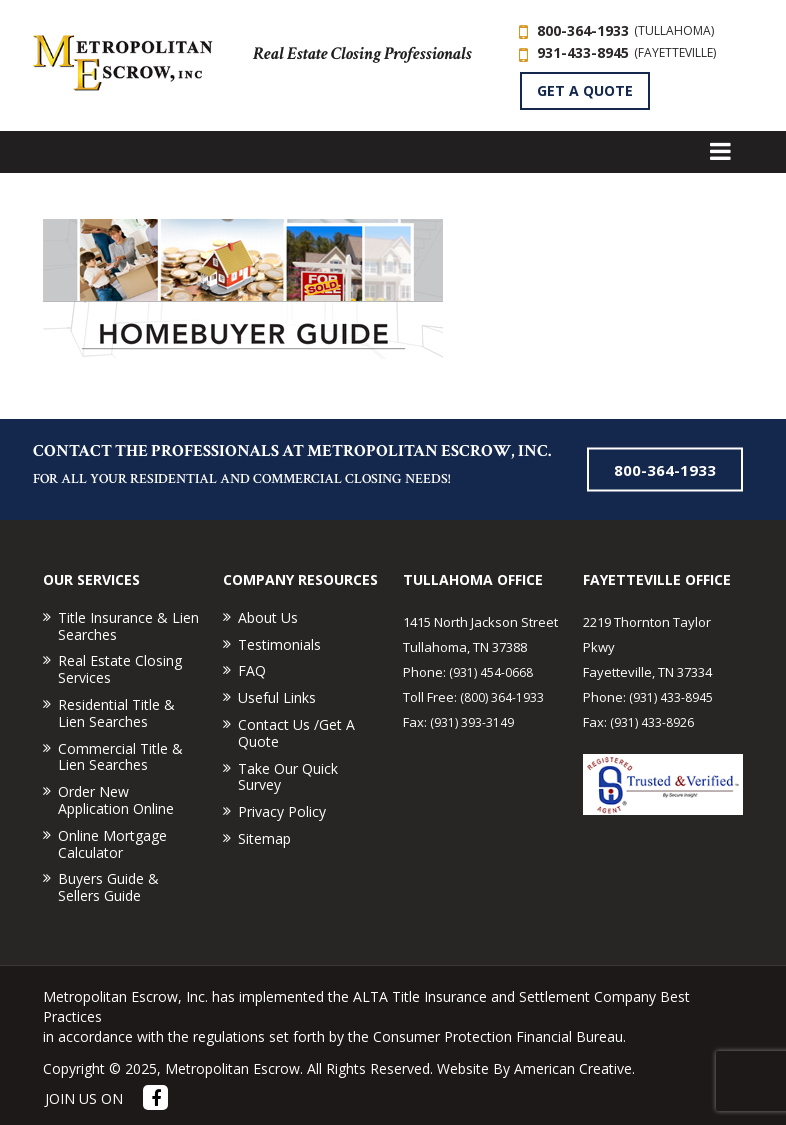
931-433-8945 (626, 52)
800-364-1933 (625, 30)
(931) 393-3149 (472, 722)
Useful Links (277, 697)
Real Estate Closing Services (120, 669)
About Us (268, 617)
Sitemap (264, 838)
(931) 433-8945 (671, 697)
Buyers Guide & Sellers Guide (108, 887)
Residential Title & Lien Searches (116, 713)
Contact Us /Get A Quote (296, 733)
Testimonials (279, 644)
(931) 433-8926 (652, 722)
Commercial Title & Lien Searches (120, 757)
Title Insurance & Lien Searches (128, 626)
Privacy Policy (282, 811)
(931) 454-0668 (491, 672)
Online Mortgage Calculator (112, 844)
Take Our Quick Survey (288, 777)
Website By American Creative (534, 1068)
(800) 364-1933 (502, 697)
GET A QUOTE (585, 90)
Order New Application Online (116, 800)
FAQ (252, 670)
